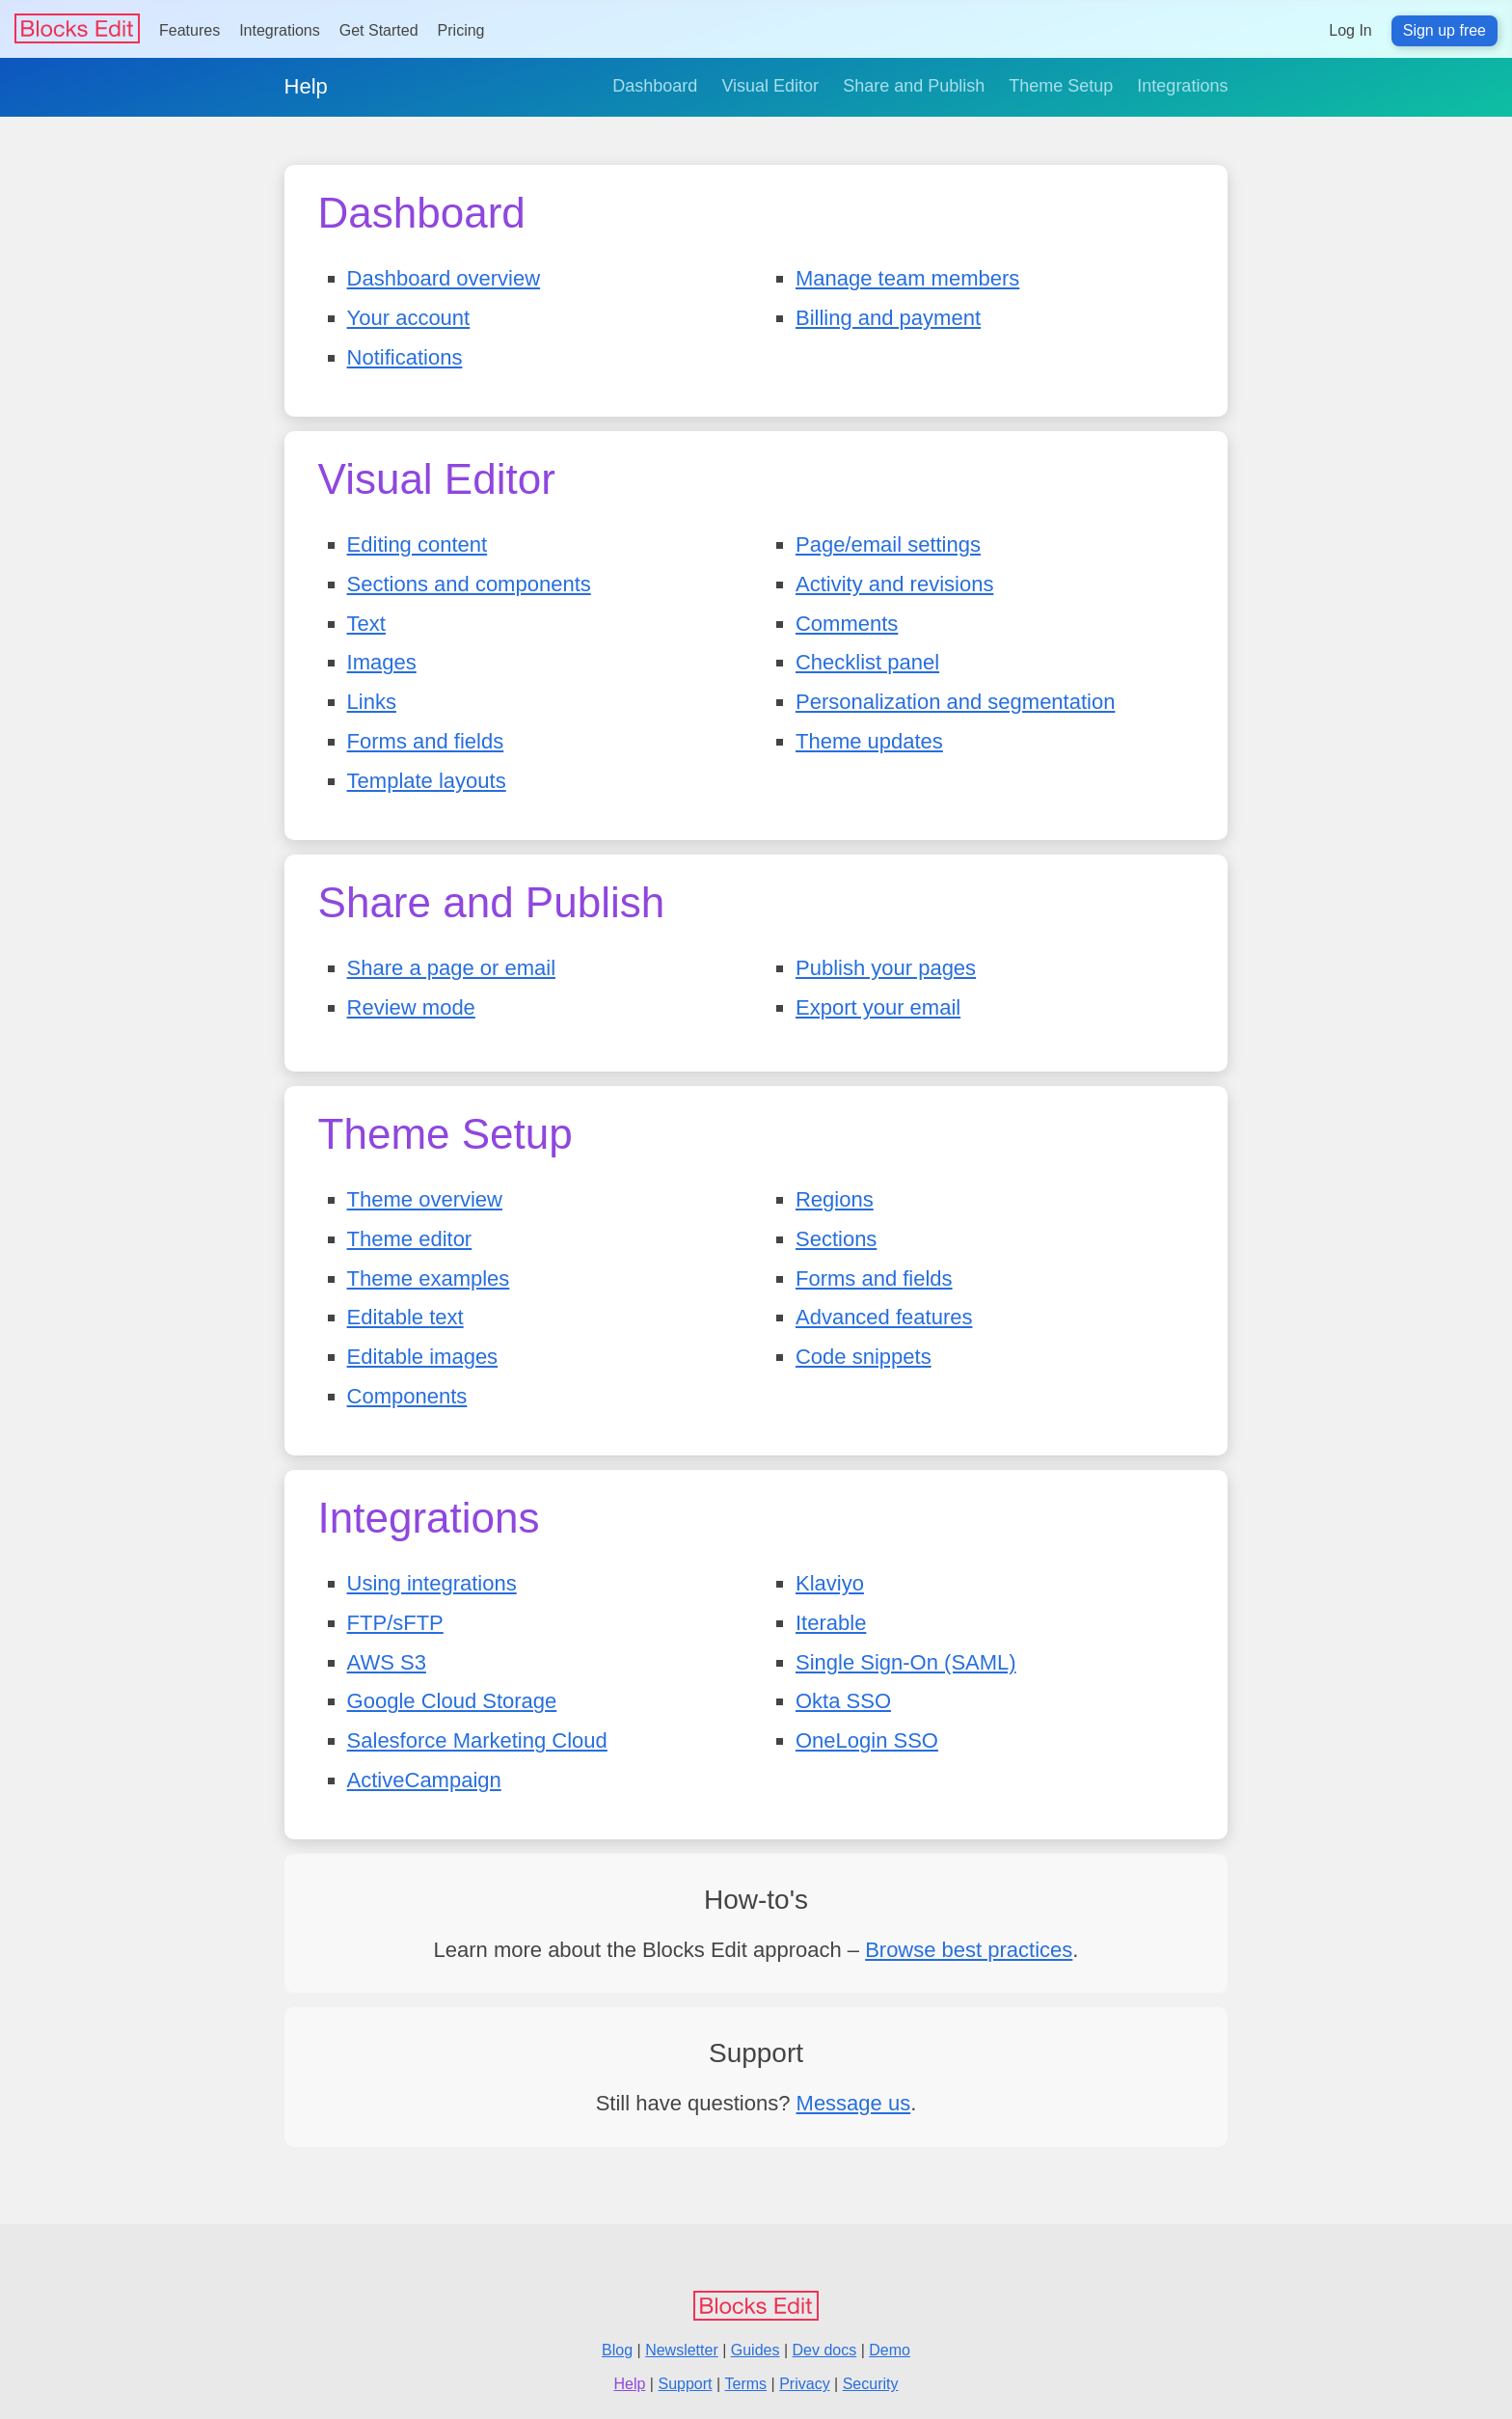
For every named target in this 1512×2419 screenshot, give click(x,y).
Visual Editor (770, 85)
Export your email (878, 1007)
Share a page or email (451, 968)
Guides (755, 2350)
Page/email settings (888, 544)
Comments (847, 624)
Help (306, 86)
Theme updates (869, 741)
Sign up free (1444, 30)
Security (871, 2384)
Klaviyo (830, 1583)
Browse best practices (968, 1950)
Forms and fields (425, 741)
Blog (617, 2350)
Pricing (461, 30)
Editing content (417, 544)
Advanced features (884, 1317)
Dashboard (654, 85)
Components (407, 1396)
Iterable (831, 1623)
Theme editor (409, 1239)
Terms (746, 2384)
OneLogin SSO (867, 1740)
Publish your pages (886, 968)
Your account (409, 318)
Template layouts (426, 781)
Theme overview (424, 1199)
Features (189, 30)
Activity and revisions (894, 584)
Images (382, 662)
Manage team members (907, 278)
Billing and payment (888, 318)
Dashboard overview (444, 278)
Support (685, 2384)
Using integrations (432, 1583)
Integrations (279, 30)
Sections (836, 1239)
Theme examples (428, 1278)
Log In (1350, 30)
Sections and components (469, 584)
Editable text (405, 1317)
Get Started (378, 30)
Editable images (423, 1357)
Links (371, 702)
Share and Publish (914, 85)
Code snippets (864, 1357)
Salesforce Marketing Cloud (477, 1740)
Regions (835, 1199)
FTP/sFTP (395, 1623)
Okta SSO (843, 1701)
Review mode (411, 1007)
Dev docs (825, 2350)
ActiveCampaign (424, 1780)
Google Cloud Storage (452, 1701)
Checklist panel (867, 662)
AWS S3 (386, 1662)
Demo (889, 2350)
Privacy (804, 2384)
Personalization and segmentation (955, 702)
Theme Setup (1061, 85)
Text (366, 624)
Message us (853, 2103)
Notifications (405, 357)
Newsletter (681, 2350)
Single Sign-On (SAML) (906, 1662)
